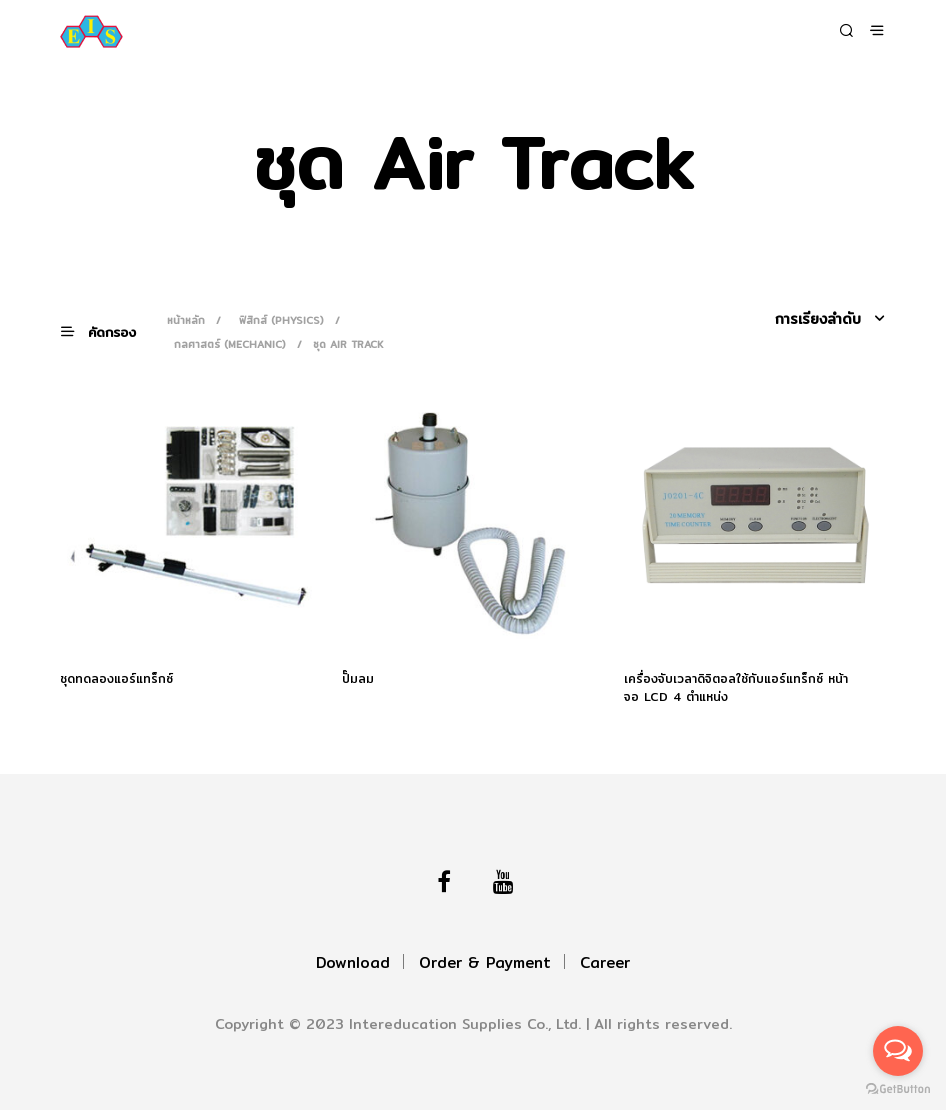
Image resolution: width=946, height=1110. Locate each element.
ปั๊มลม (358, 679)
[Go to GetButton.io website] (898, 1089)
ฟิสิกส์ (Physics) (281, 320)
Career (605, 962)
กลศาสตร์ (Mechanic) (230, 344)
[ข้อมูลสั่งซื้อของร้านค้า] (800, 319)
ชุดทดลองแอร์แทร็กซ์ (116, 679)
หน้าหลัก (186, 320)
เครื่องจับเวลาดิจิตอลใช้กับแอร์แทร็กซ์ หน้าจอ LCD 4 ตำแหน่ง (736, 688)
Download (353, 962)
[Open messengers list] (898, 1051)
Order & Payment (485, 962)
